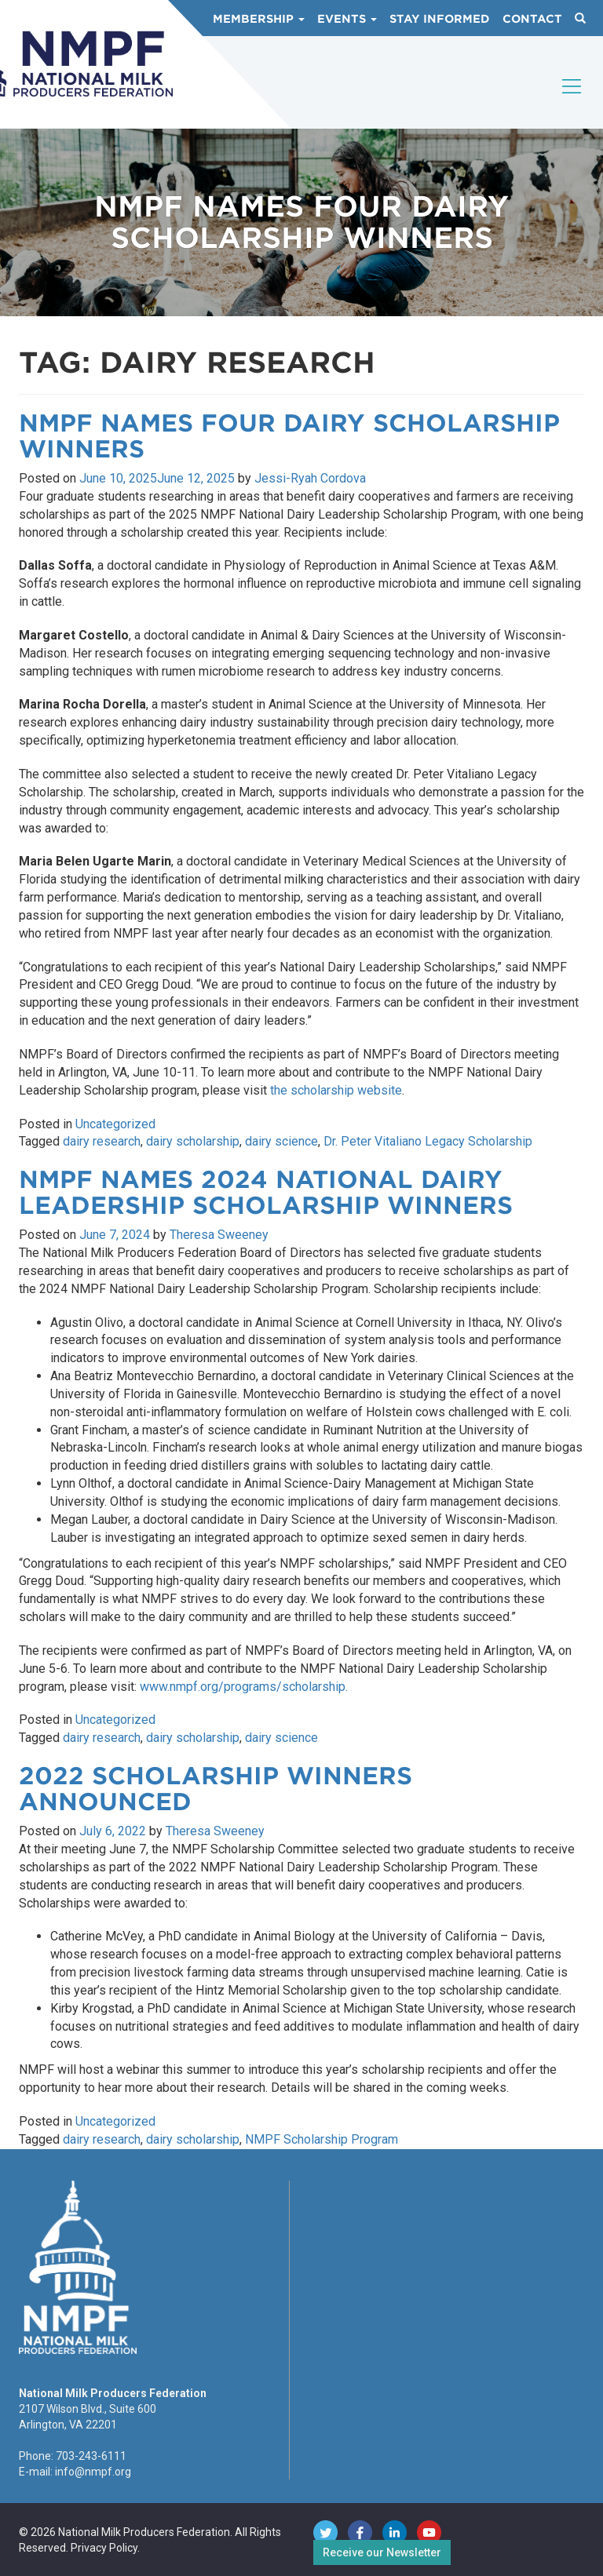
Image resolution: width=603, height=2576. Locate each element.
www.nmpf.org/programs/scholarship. (244, 1686)
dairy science (281, 1141)
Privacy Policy (104, 2547)
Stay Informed (439, 19)
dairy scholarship (192, 1141)
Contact (532, 19)
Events (347, 19)
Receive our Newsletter (382, 2552)
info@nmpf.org (93, 2471)
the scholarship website (336, 1090)
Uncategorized (115, 1124)
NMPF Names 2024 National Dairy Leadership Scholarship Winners (266, 1192)
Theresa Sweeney (219, 1234)
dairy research (102, 1141)
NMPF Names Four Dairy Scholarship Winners (289, 436)
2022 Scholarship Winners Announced (215, 1789)
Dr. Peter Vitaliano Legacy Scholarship (427, 1141)
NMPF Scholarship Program (321, 2139)
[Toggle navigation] (572, 100)
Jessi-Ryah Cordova (310, 478)
